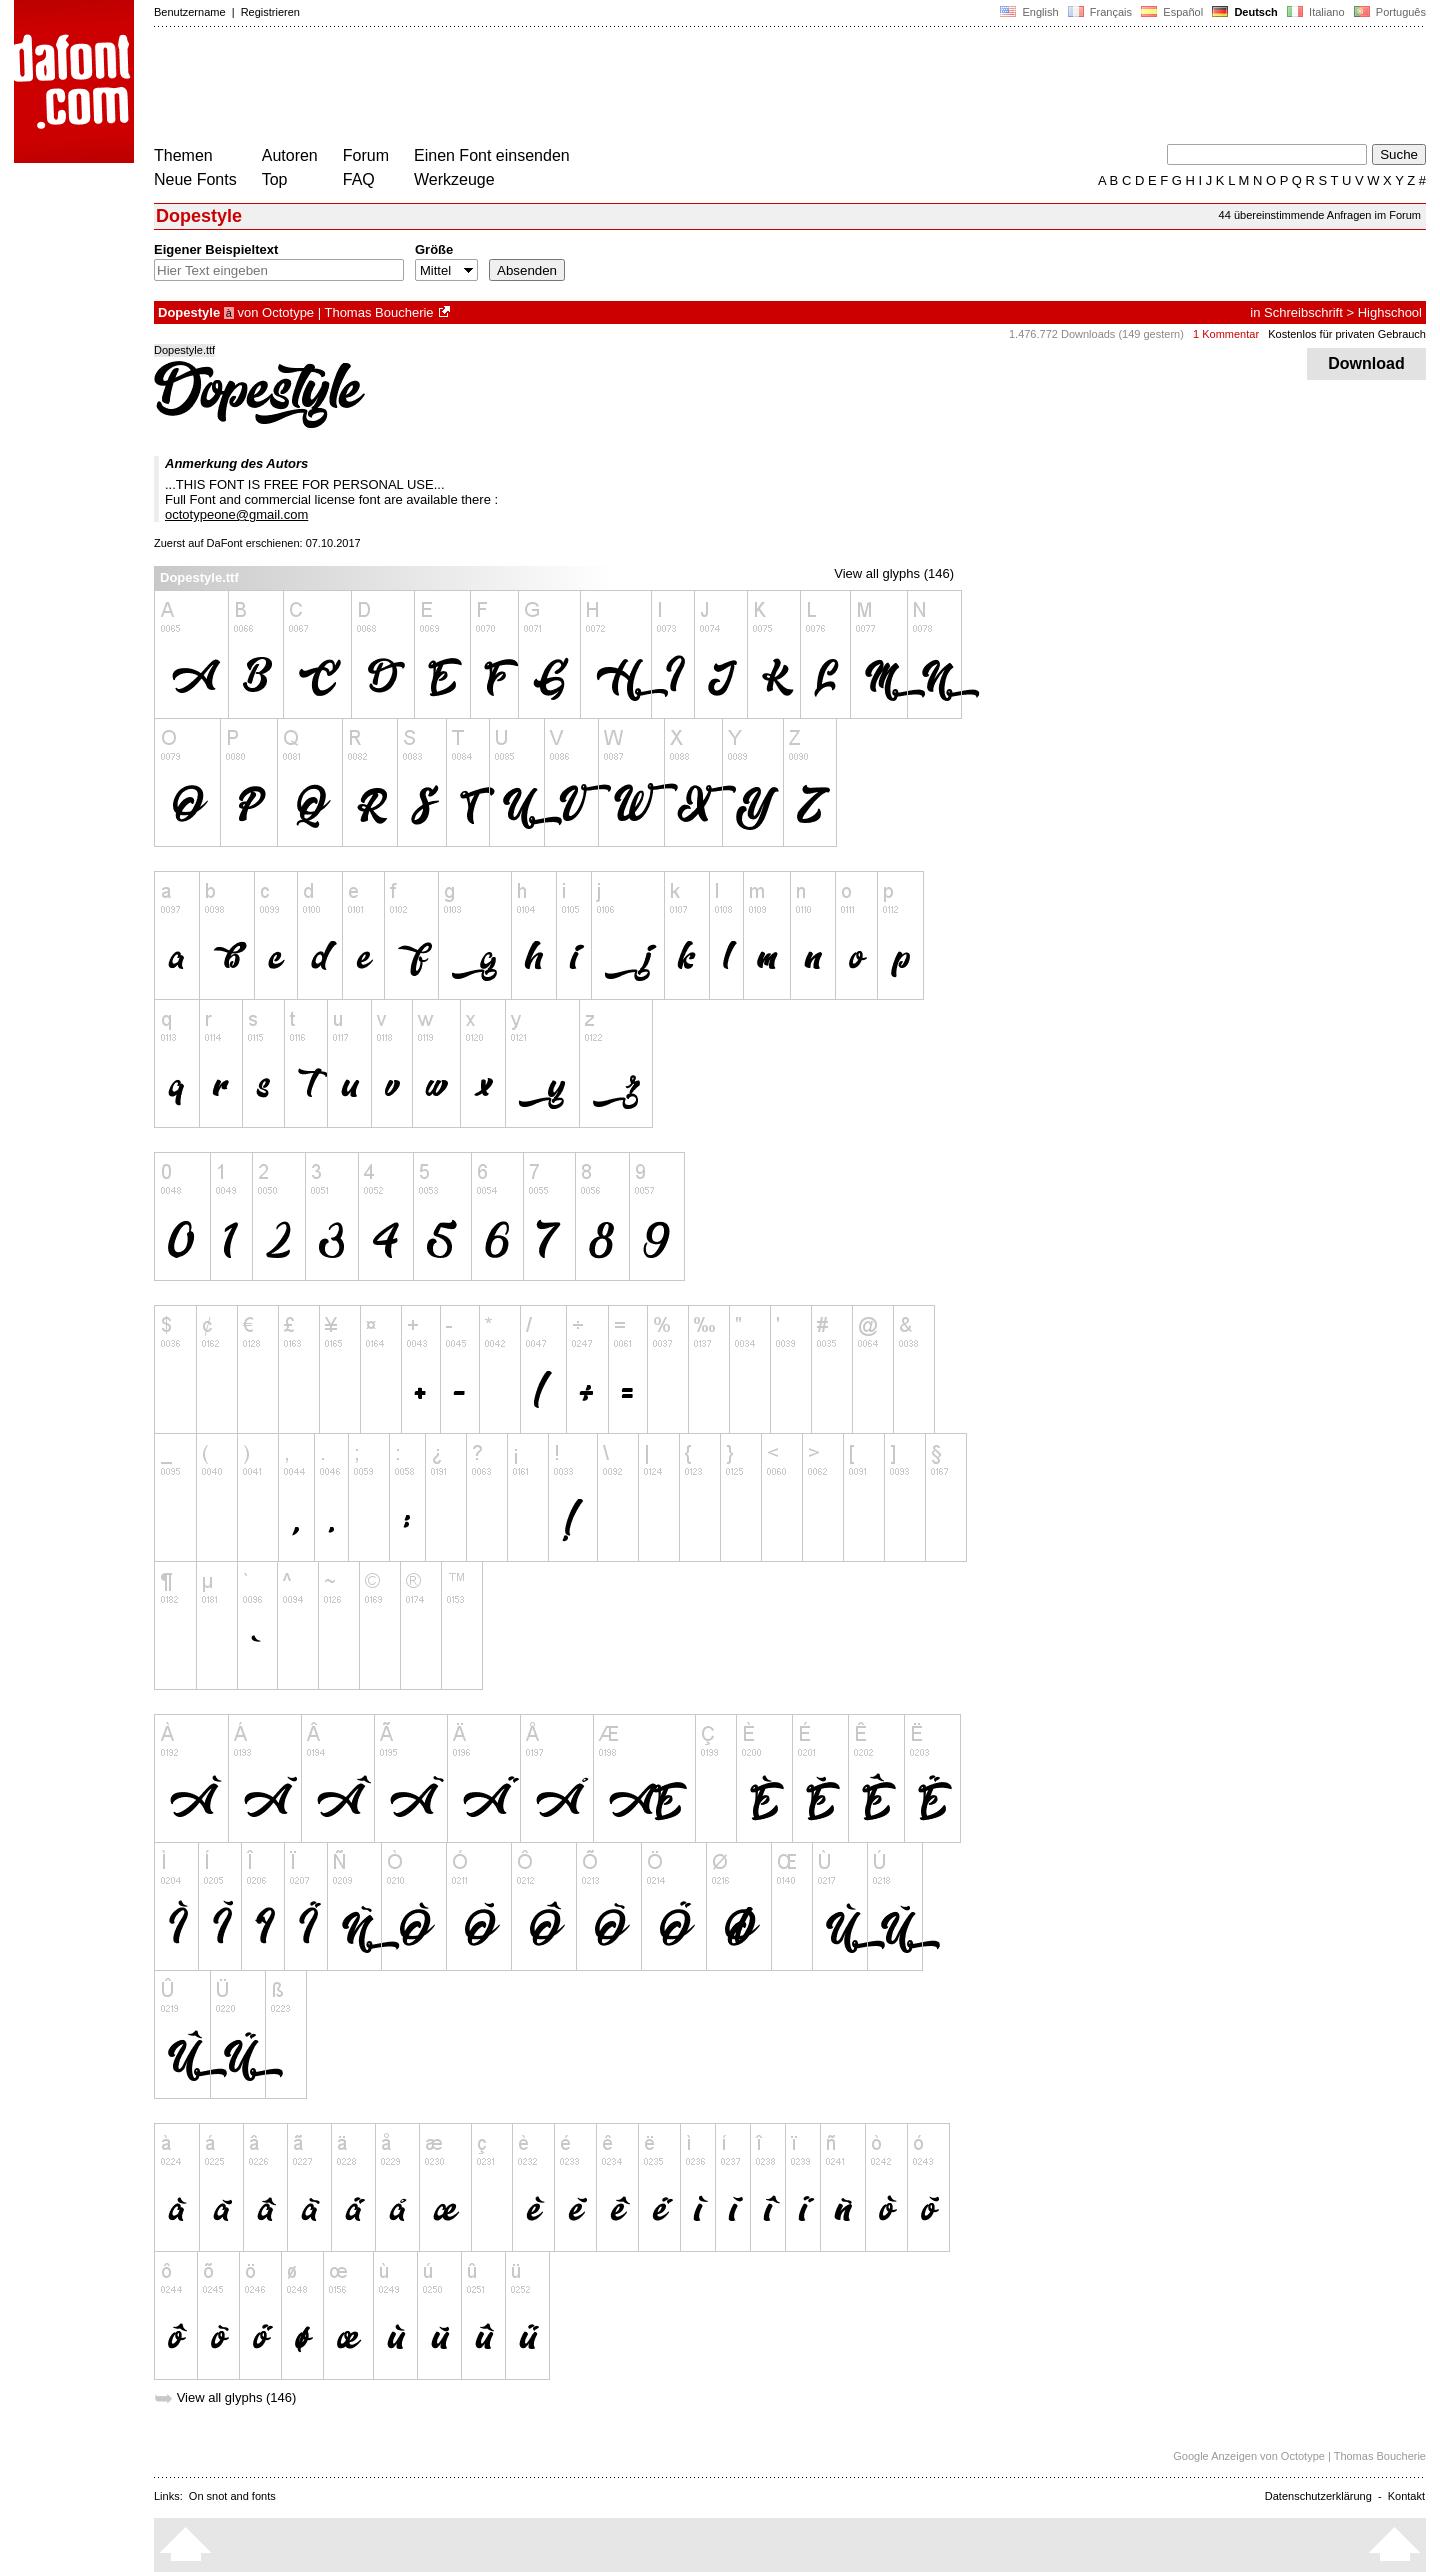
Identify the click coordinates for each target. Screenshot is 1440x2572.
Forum (366, 155)
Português (1388, 12)
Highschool (1390, 312)
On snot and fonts (232, 2496)
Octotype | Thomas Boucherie (348, 312)
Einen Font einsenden (492, 155)
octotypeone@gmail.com (236, 514)
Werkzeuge (454, 179)
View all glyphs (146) (894, 573)
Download (1366, 363)
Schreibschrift (1303, 312)
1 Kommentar (1226, 334)
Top (275, 179)
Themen (183, 155)
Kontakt (1406, 2496)
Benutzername (190, 12)
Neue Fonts (195, 179)
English (1029, 12)
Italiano (1316, 12)
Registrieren (270, 12)
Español (1172, 12)
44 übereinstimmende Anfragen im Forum (1320, 215)
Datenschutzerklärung (1318, 2496)
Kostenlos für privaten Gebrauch (1347, 334)
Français (1100, 12)
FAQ (359, 179)
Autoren (290, 155)
